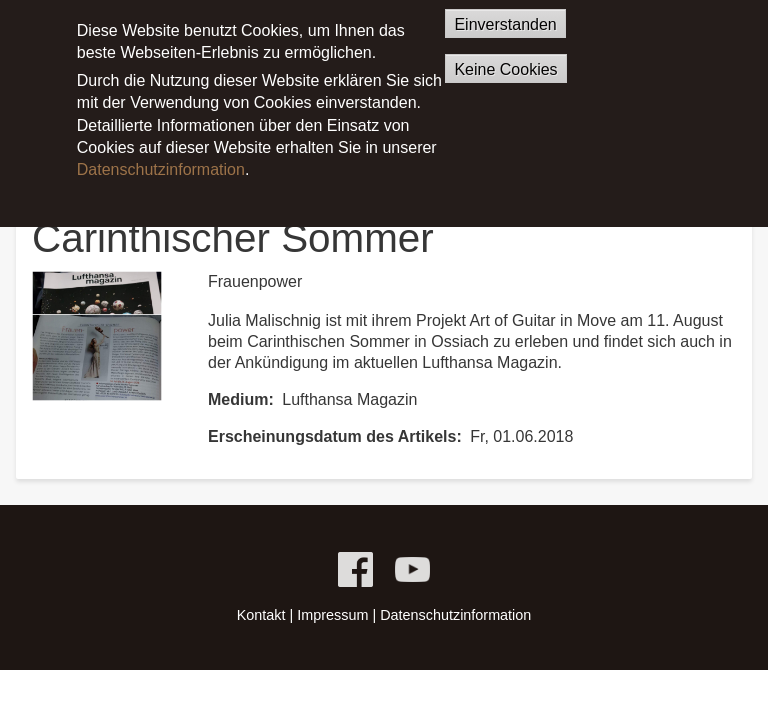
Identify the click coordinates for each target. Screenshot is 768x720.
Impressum (332, 615)
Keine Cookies (505, 55)
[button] (97, 334)
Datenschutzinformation (161, 155)
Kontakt (261, 615)
